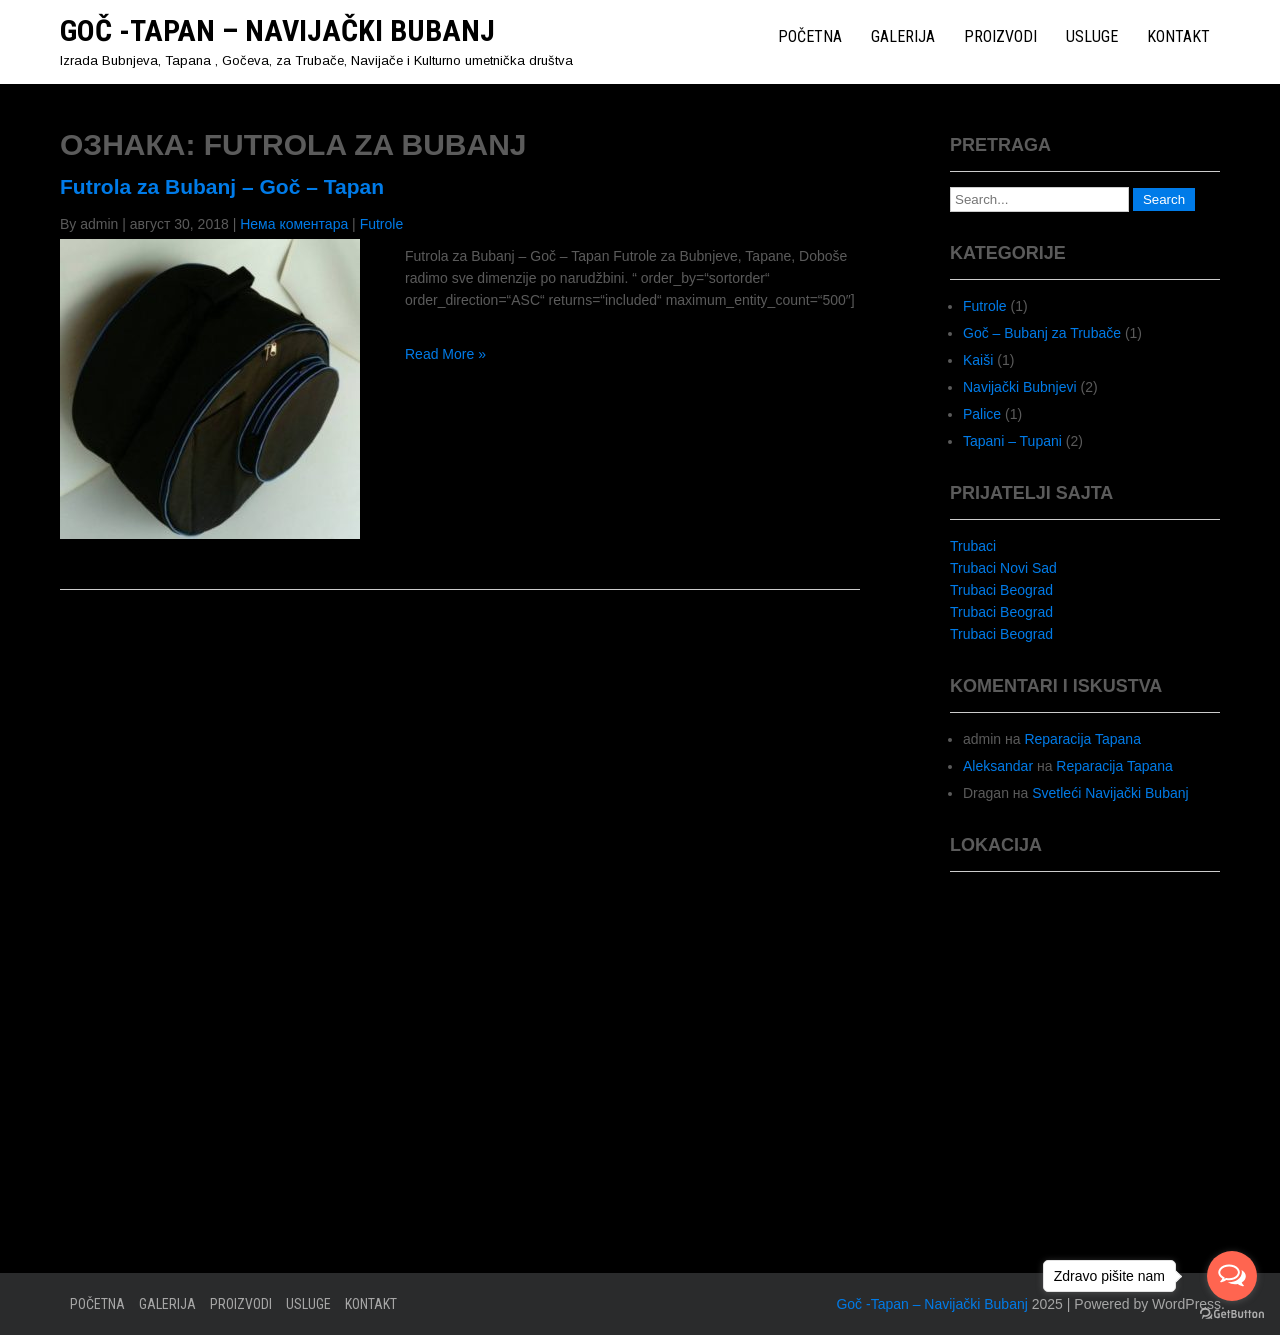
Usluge (1092, 36)
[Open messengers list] (1232, 1276)
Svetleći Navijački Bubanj (1110, 793)
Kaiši (978, 360)
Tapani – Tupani (1012, 441)
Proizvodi (1000, 36)
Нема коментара (294, 224)
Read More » (445, 354)
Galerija (903, 36)
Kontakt (1178, 36)
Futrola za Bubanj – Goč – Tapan (222, 186)
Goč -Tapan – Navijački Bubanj (277, 30)
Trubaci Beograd (1001, 590)
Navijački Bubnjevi (1020, 387)
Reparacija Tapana (1082, 739)
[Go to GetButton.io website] (1232, 1314)
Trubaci (973, 546)
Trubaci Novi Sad (1003, 568)
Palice (982, 414)
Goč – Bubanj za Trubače (1042, 333)
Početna (810, 36)
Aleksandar (998, 766)
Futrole (382, 224)
